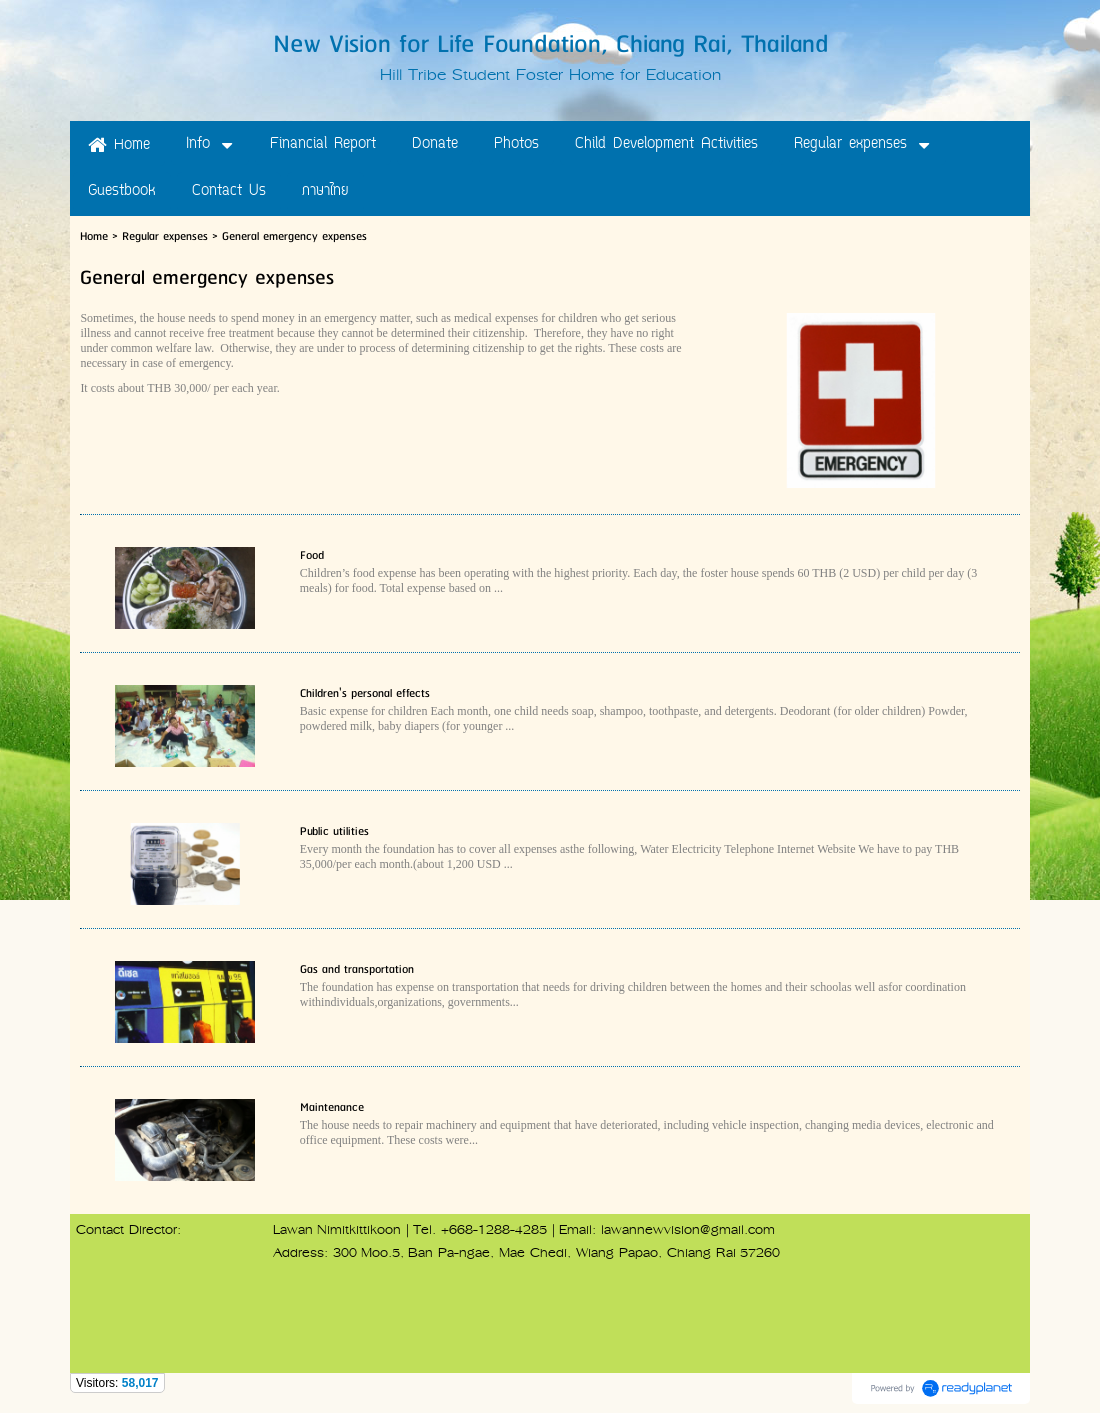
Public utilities (334, 831)
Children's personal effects (365, 693)
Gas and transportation (357, 969)
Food (312, 555)
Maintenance (332, 1107)
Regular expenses (165, 236)
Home (94, 236)
